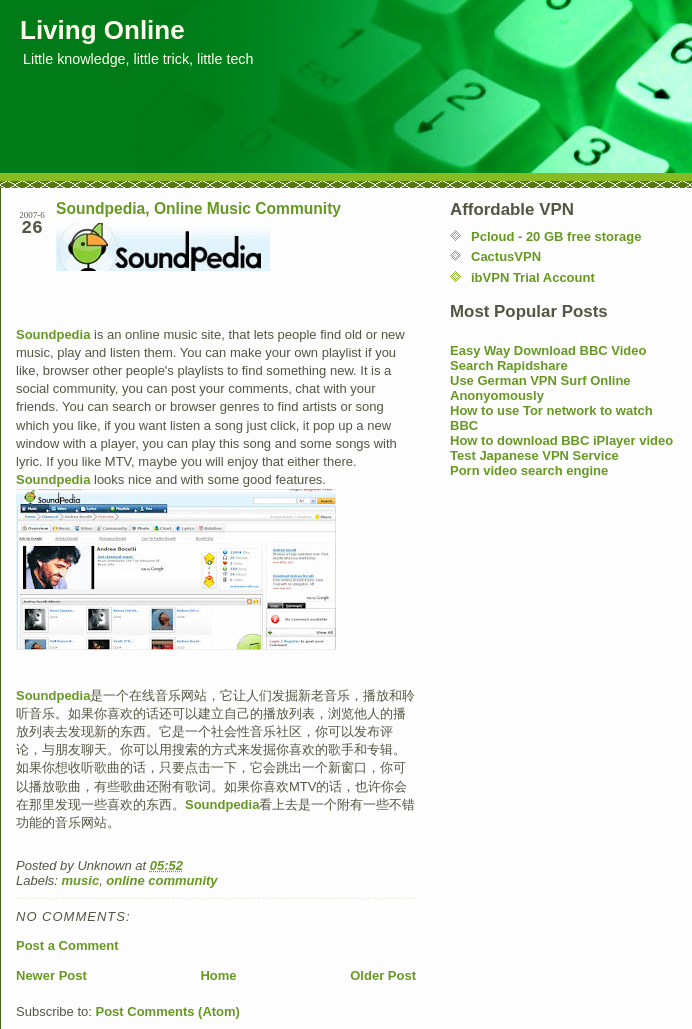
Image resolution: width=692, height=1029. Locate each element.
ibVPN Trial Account (533, 277)
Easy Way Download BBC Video (548, 350)
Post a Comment (67, 945)
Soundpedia (53, 334)
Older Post (383, 975)
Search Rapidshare (509, 365)
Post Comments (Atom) (168, 1011)
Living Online (102, 30)
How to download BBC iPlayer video (561, 440)
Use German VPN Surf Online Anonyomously (540, 388)
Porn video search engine (529, 470)
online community (161, 880)
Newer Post (51, 975)
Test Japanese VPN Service (534, 455)
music (81, 880)
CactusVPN (506, 256)
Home (218, 975)
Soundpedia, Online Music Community (198, 208)
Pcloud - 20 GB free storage (556, 236)
